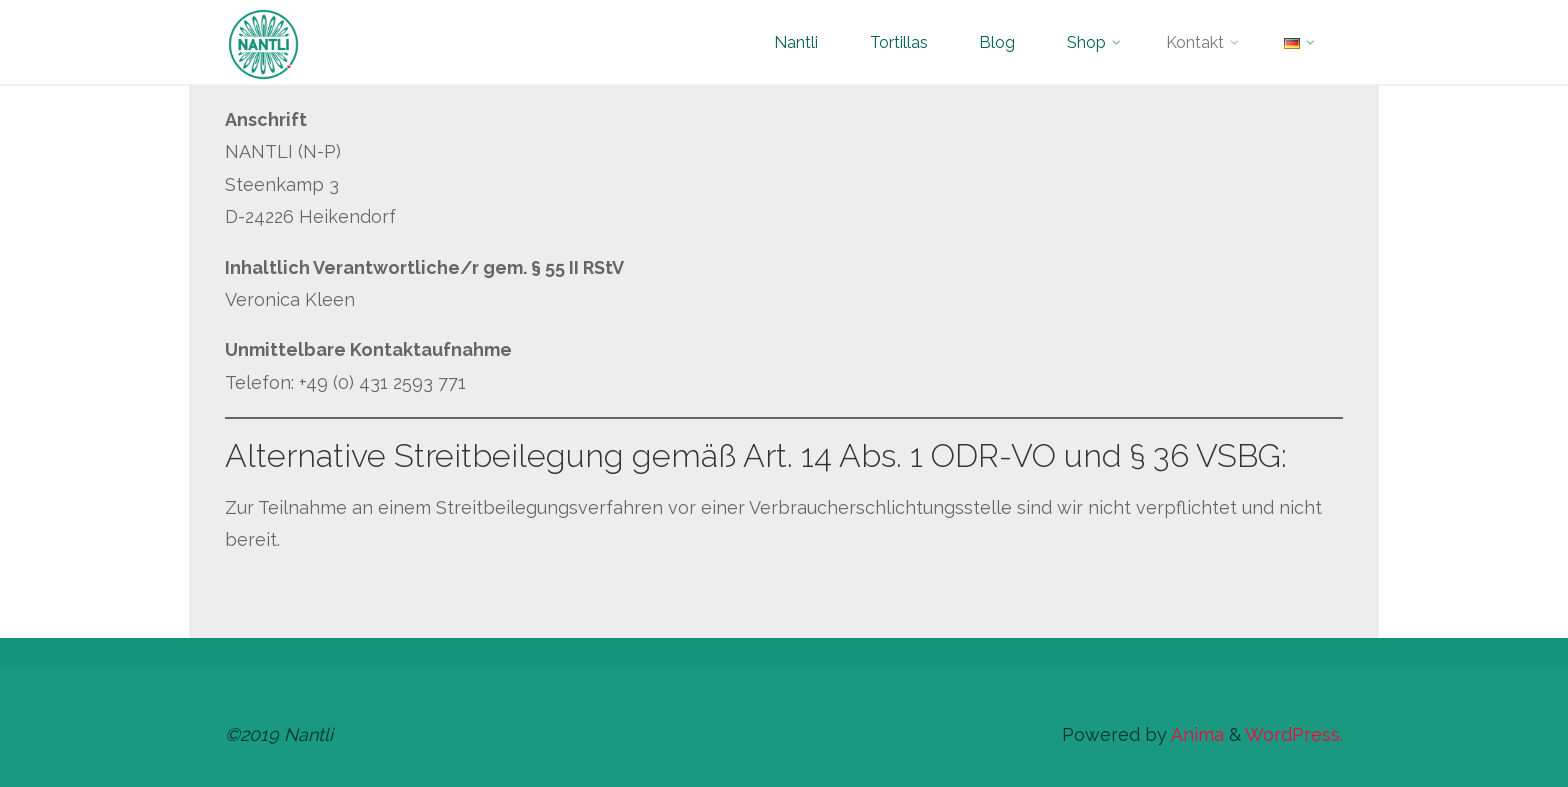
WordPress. (1294, 734)
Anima (1195, 734)
